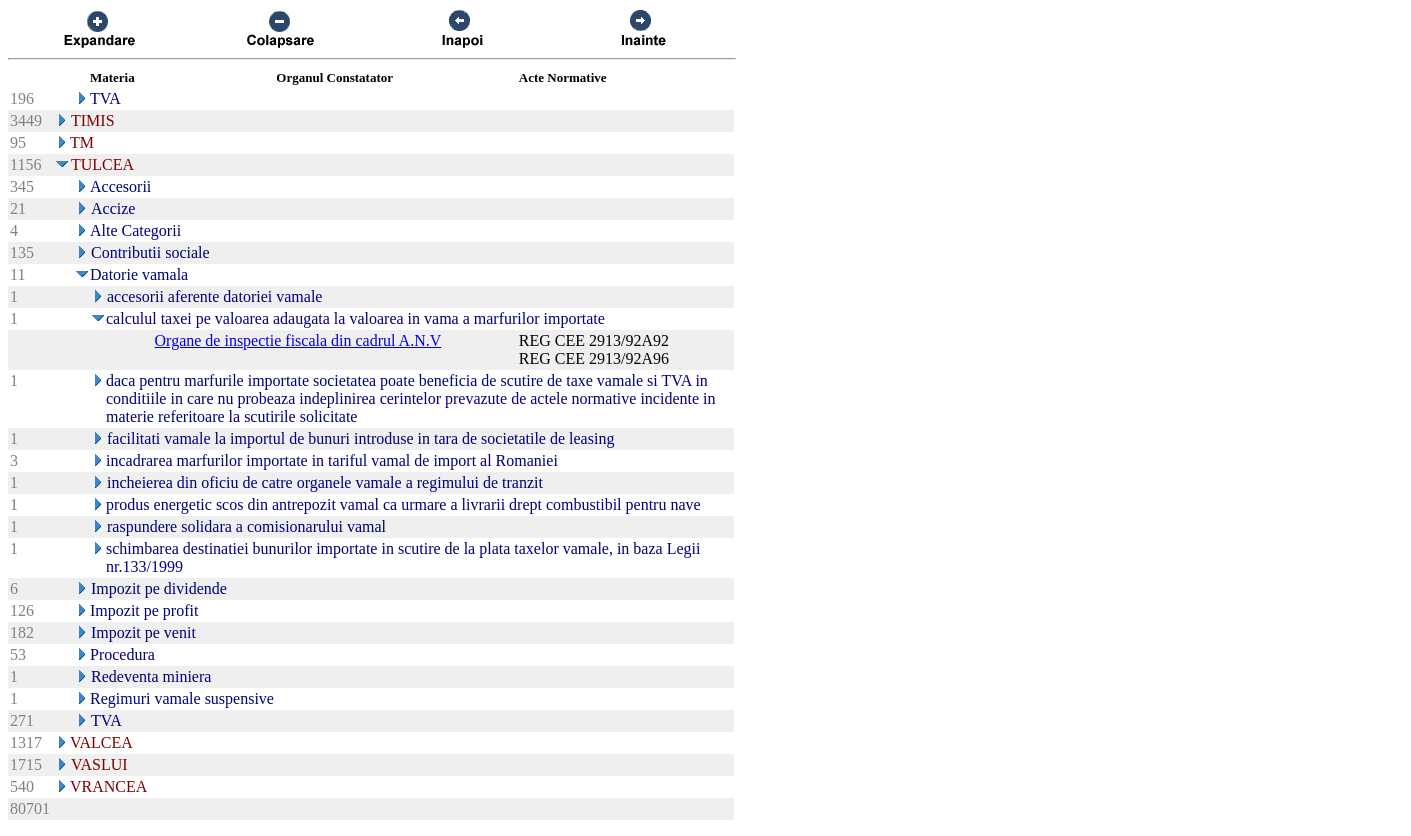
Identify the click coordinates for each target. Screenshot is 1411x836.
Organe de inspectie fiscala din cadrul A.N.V (298, 340)
